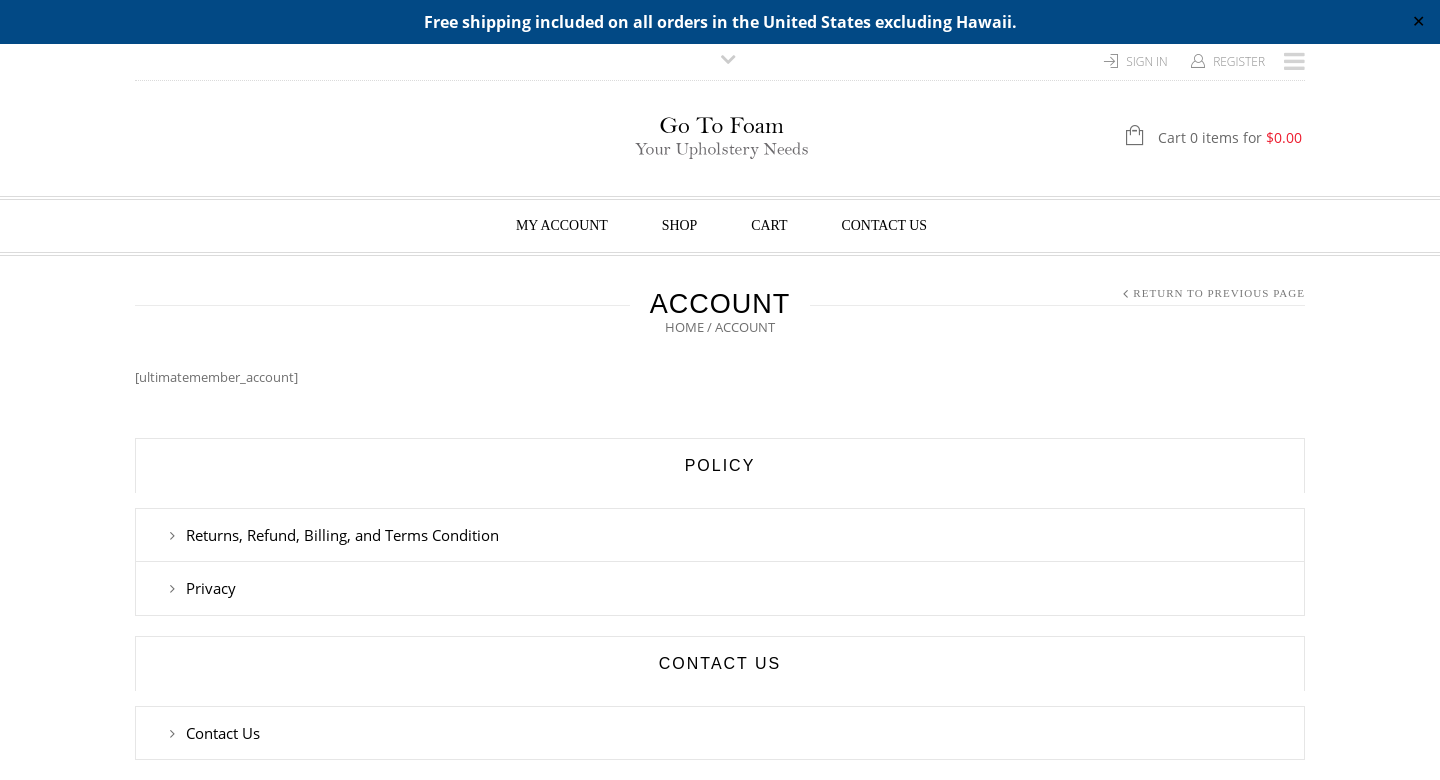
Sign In (1147, 61)
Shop (680, 225)
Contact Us (885, 225)
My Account (562, 225)
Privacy (211, 588)
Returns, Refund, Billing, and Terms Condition (342, 535)
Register (1239, 61)
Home (684, 327)
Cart (769, 225)
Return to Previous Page (1219, 293)
